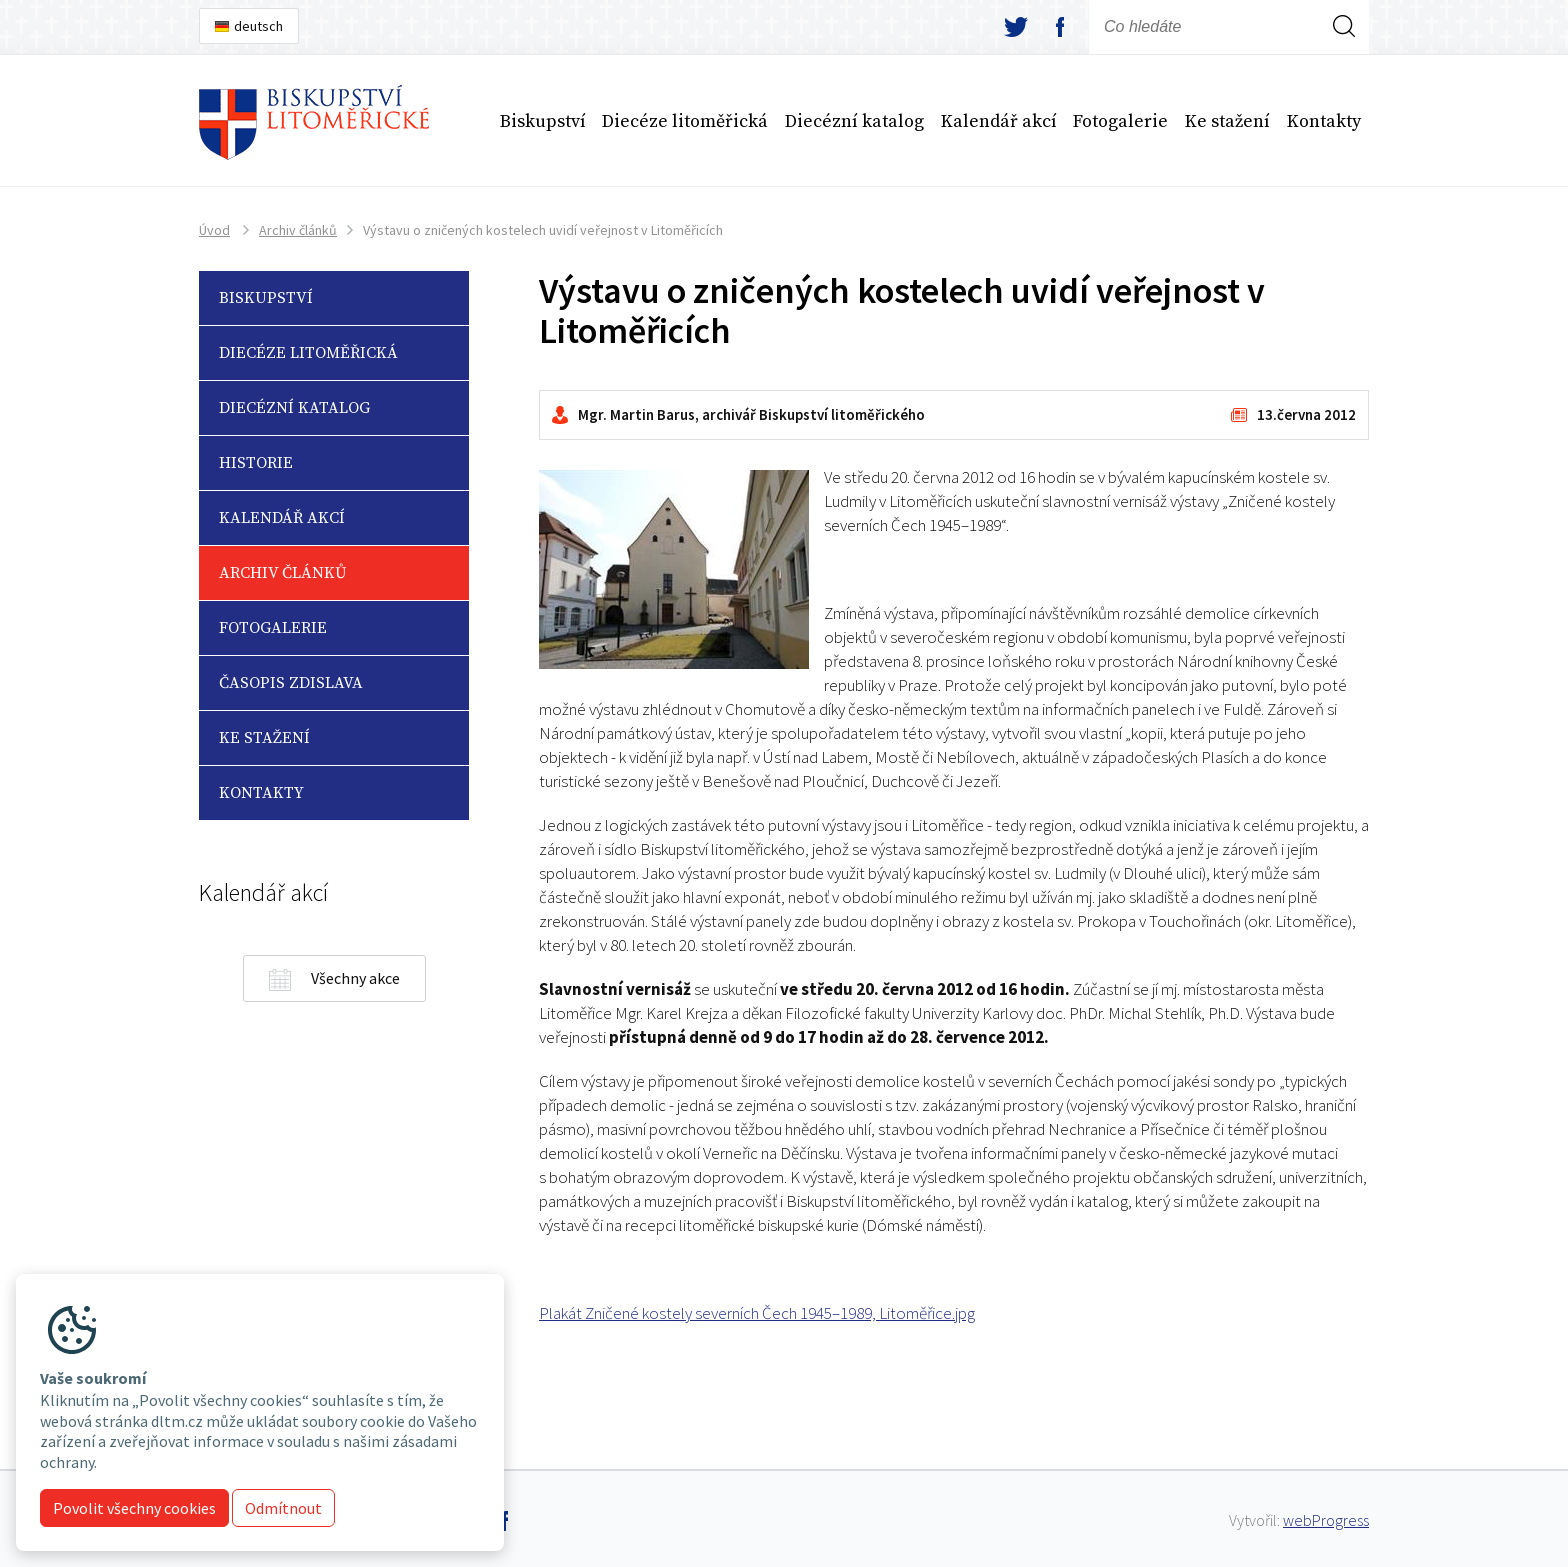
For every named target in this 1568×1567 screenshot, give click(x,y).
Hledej (1344, 53)
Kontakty (1324, 121)
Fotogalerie (1120, 121)
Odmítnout (283, 1508)
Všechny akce (355, 978)
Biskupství (543, 121)
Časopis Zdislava (291, 683)
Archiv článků (298, 230)
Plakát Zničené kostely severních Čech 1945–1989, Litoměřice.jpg (757, 1313)
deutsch (258, 26)
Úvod (214, 230)
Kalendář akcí (999, 121)
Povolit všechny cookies (134, 1508)
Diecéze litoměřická (685, 121)
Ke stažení (1227, 121)
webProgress (1326, 1520)
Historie (256, 463)
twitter (1016, 27)
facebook (1060, 27)
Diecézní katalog (854, 121)
